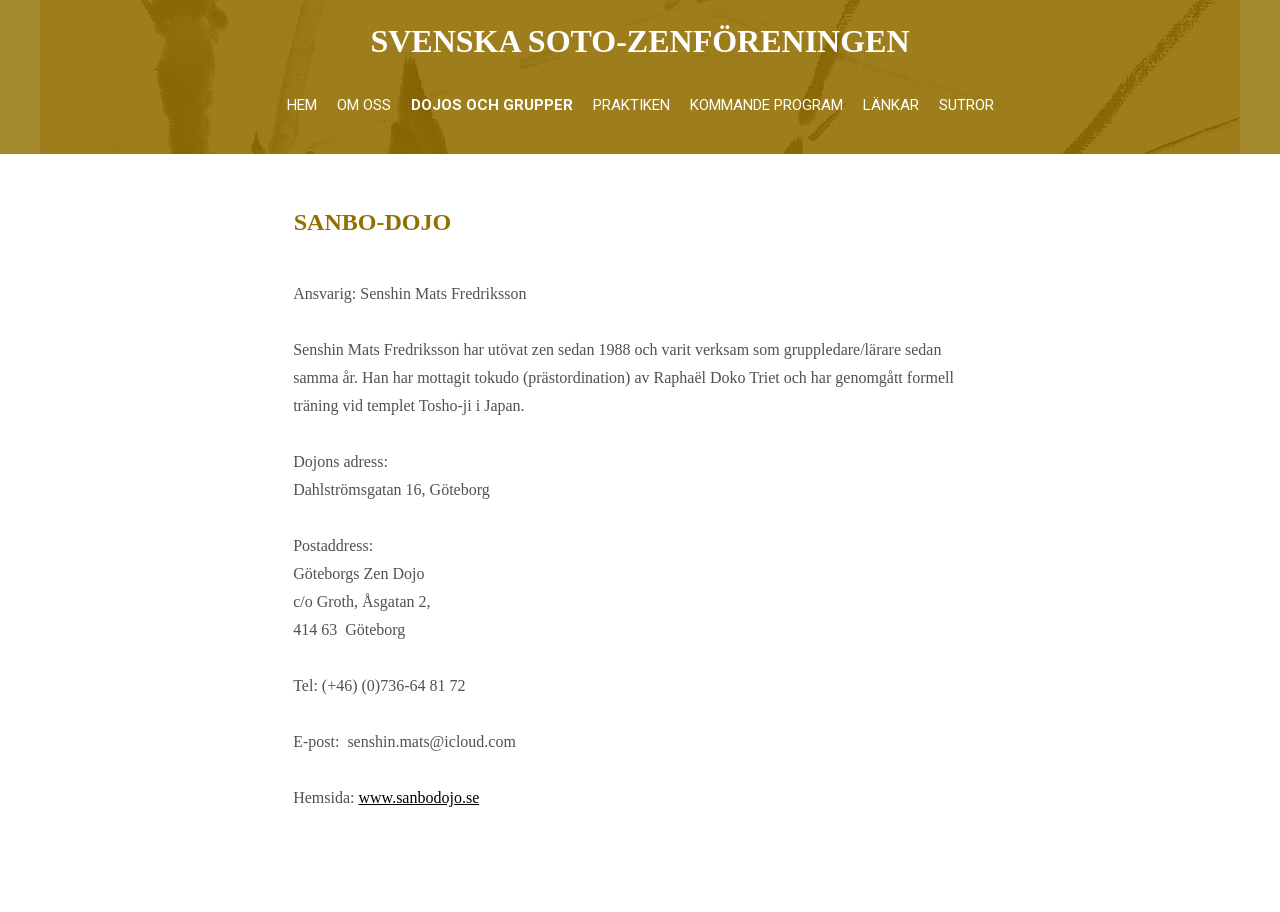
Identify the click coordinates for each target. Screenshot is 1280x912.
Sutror (966, 105)
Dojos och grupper (492, 105)
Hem (302, 105)
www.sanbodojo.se (419, 797)
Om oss (364, 105)
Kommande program (766, 105)
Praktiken (631, 105)
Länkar (891, 105)
